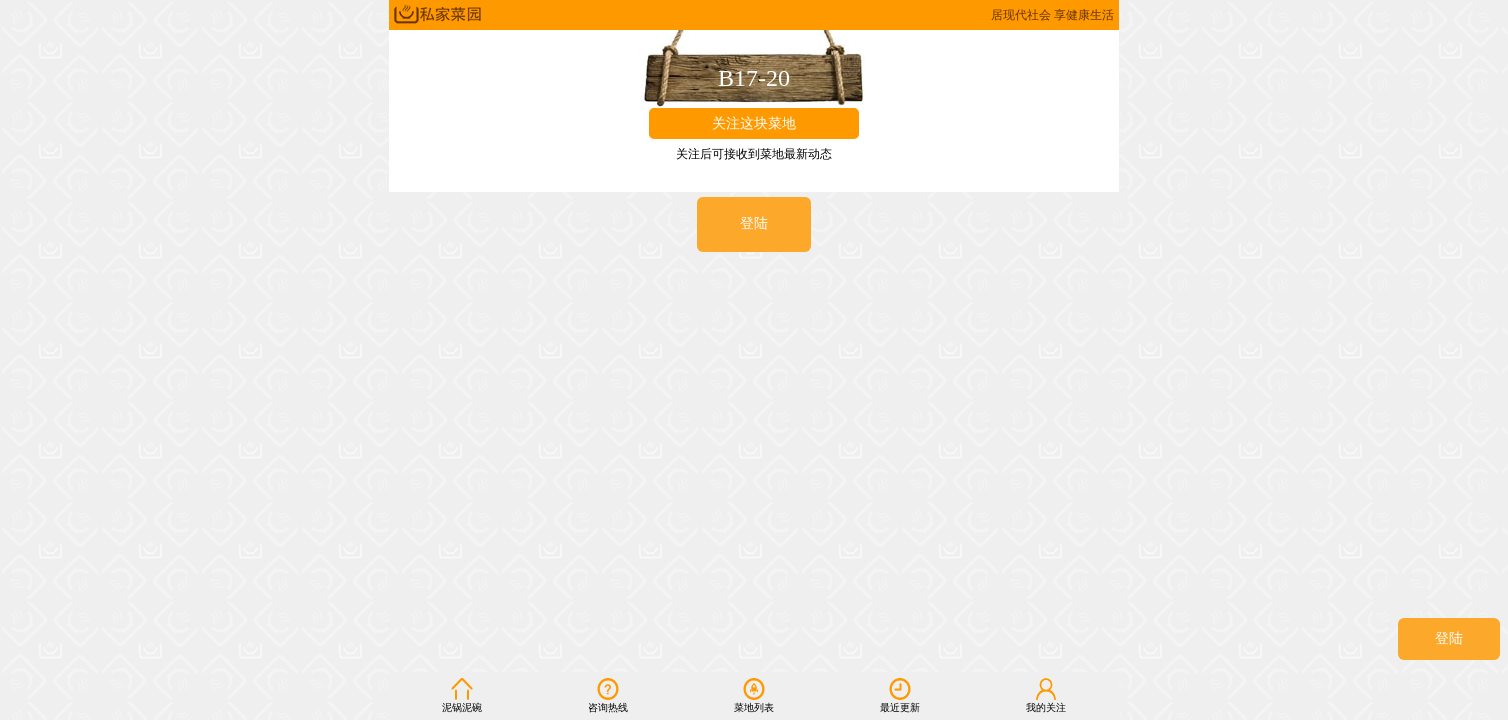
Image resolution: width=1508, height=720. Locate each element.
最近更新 (900, 695)
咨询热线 (608, 695)
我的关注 (1046, 695)
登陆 (1449, 638)
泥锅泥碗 (462, 695)
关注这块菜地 (754, 123)
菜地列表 (754, 695)
